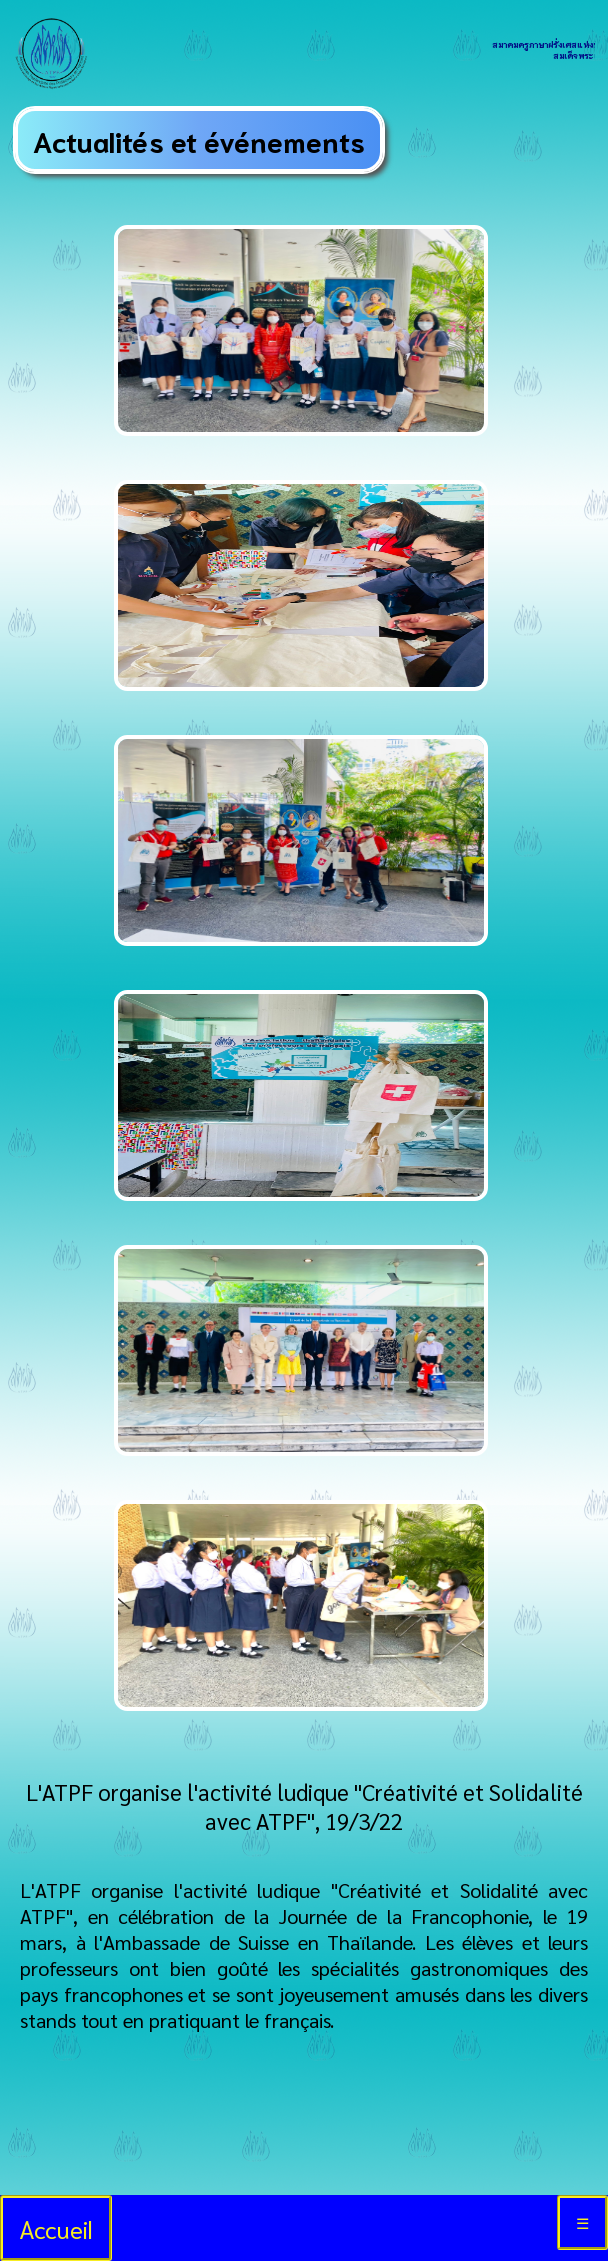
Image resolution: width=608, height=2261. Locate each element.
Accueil (56, 2228)
